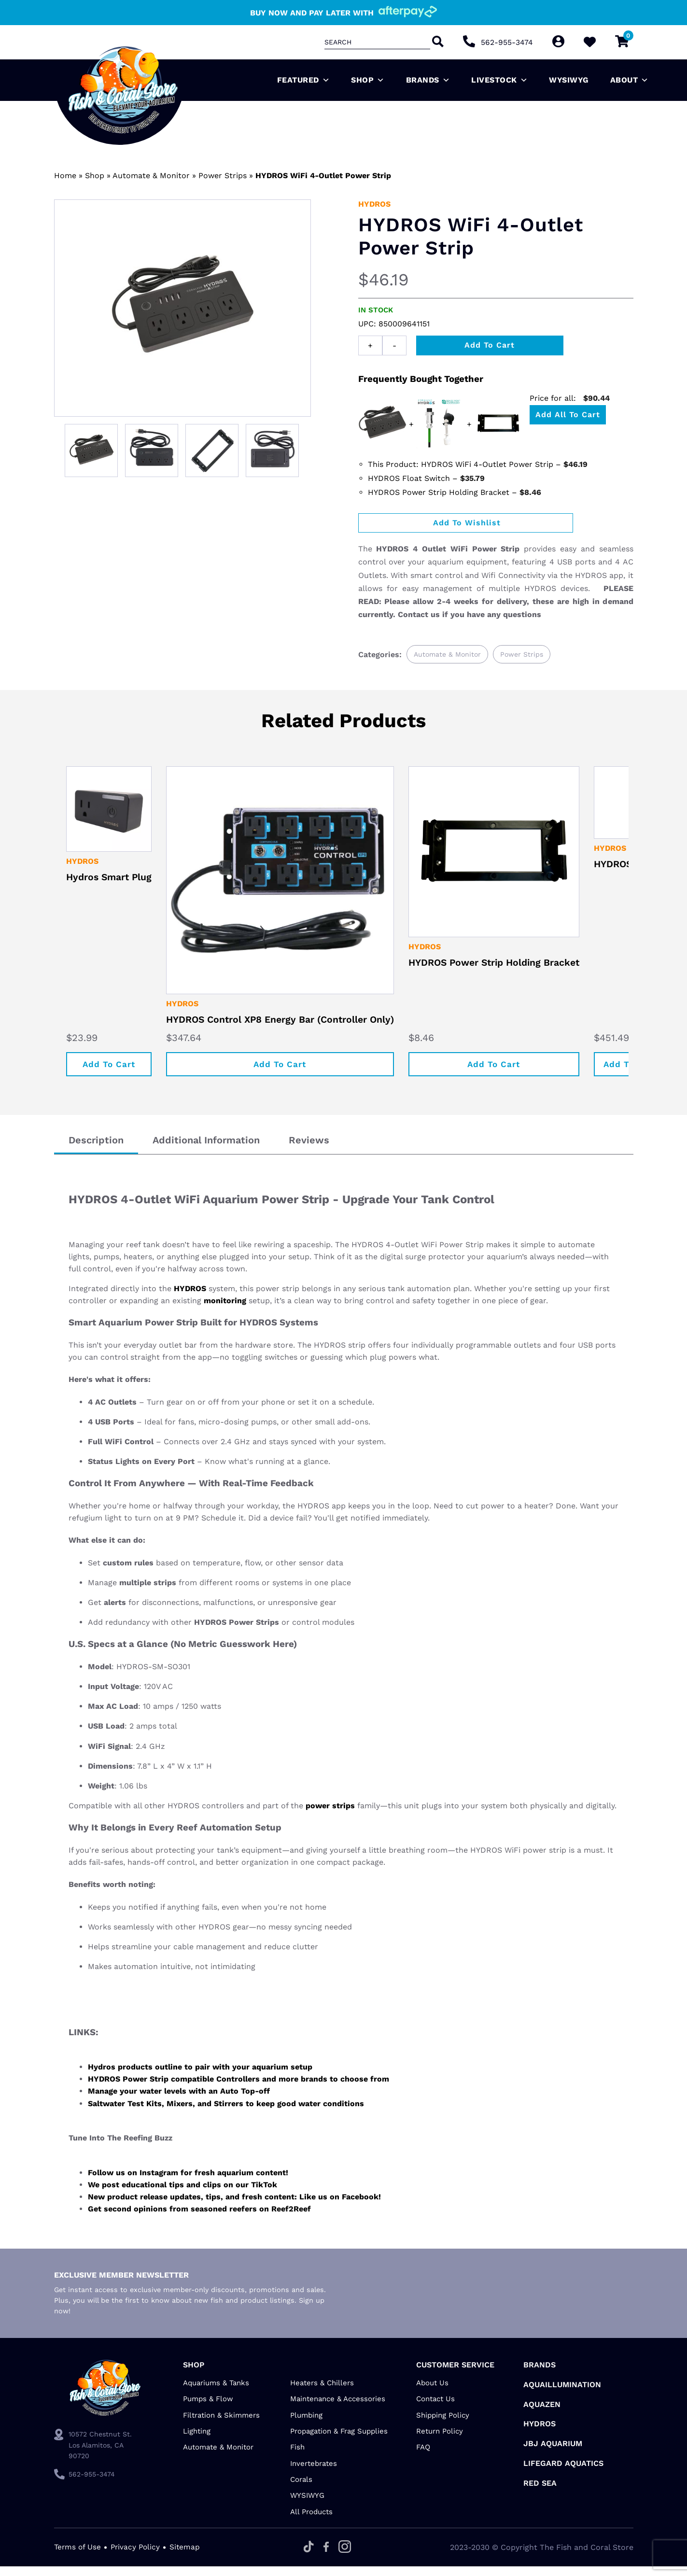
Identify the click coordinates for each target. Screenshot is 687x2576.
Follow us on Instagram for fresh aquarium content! (188, 2181)
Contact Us (435, 2408)
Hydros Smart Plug (110, 881)
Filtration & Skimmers (221, 2424)
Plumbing (306, 2424)
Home (65, 175)
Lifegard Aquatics (563, 2472)
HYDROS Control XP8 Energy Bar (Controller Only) (287, 1028)
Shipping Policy (442, 2424)
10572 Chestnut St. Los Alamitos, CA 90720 (100, 2454)
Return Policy (439, 2440)
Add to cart (489, 345)
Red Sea (540, 2492)
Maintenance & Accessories (337, 2408)
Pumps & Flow (208, 2408)
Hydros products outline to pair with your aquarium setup (200, 2076)
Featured (303, 80)
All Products (311, 2521)
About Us (432, 2392)
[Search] (437, 42)
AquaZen (542, 2413)
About (629, 80)
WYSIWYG (569, 79)
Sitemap (188, 2556)
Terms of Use (78, 2556)
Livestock (499, 80)
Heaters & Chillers (322, 2392)
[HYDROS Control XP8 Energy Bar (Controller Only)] (287, 884)
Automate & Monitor (151, 175)
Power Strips (222, 175)
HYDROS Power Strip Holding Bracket (509, 971)
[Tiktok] (311, 2556)
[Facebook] (328, 2556)
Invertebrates (313, 2472)
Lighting (196, 2440)
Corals (301, 2488)
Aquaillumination (562, 2393)
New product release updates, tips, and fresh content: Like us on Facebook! (234, 2205)
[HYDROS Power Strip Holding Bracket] (509, 856)
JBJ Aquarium (552, 2453)
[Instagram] (346, 2557)
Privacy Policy (137, 2556)
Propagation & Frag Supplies (339, 2440)
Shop (368, 80)
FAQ (423, 2456)
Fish (297, 2456)
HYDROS (374, 204)
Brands (428, 80)
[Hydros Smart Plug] (110, 811)
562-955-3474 (507, 42)
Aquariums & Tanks (216, 2392)
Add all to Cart (567, 414)
